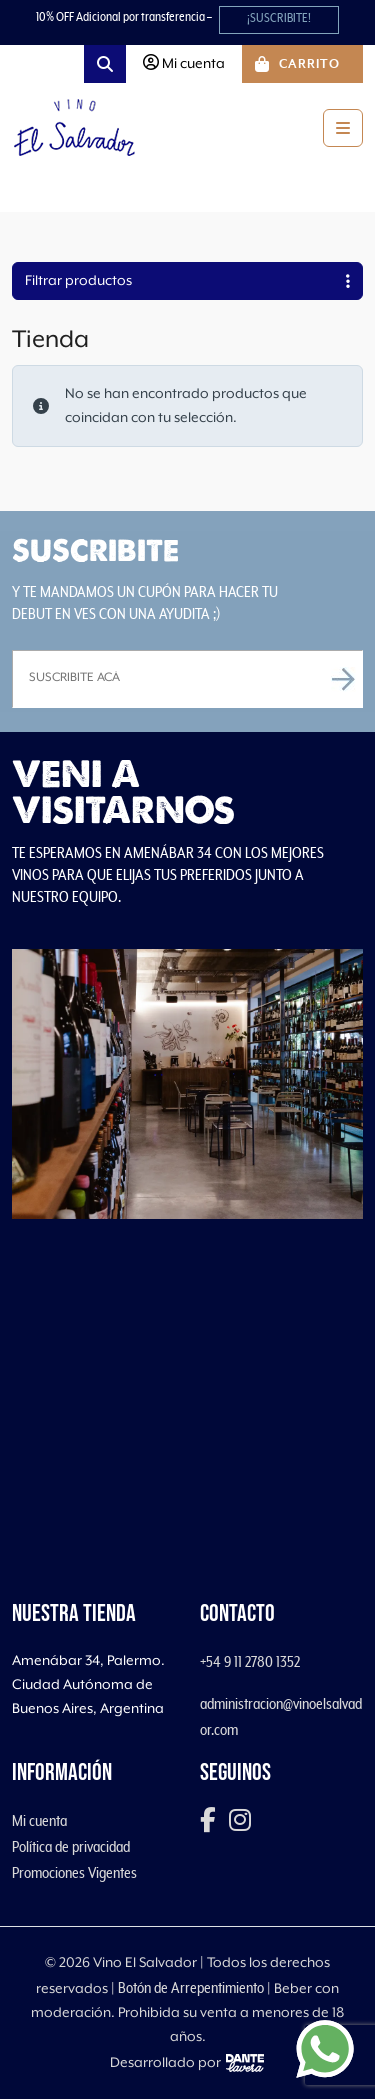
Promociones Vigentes (74, 1873)
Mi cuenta (39, 1821)
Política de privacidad (71, 1847)
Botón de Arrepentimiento (191, 1988)
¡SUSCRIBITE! (279, 18)
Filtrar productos (187, 281)
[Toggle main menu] (343, 128)
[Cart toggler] (302, 64)
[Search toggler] (105, 64)
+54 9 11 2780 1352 (250, 1662)
